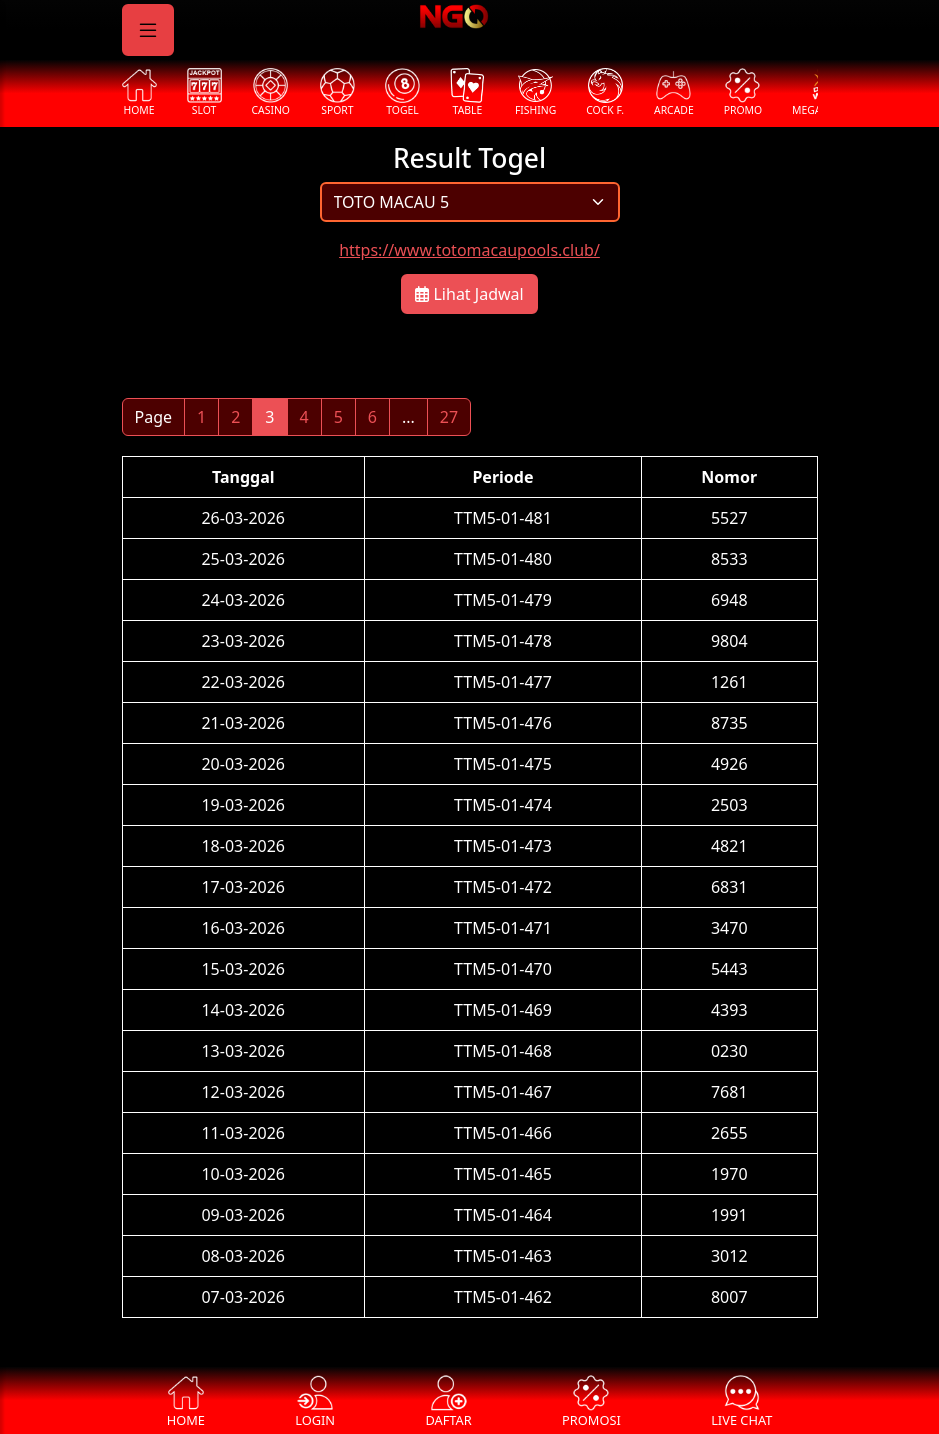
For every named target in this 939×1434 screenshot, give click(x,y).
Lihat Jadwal (469, 294)
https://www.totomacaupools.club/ (469, 250)
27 (449, 417)
